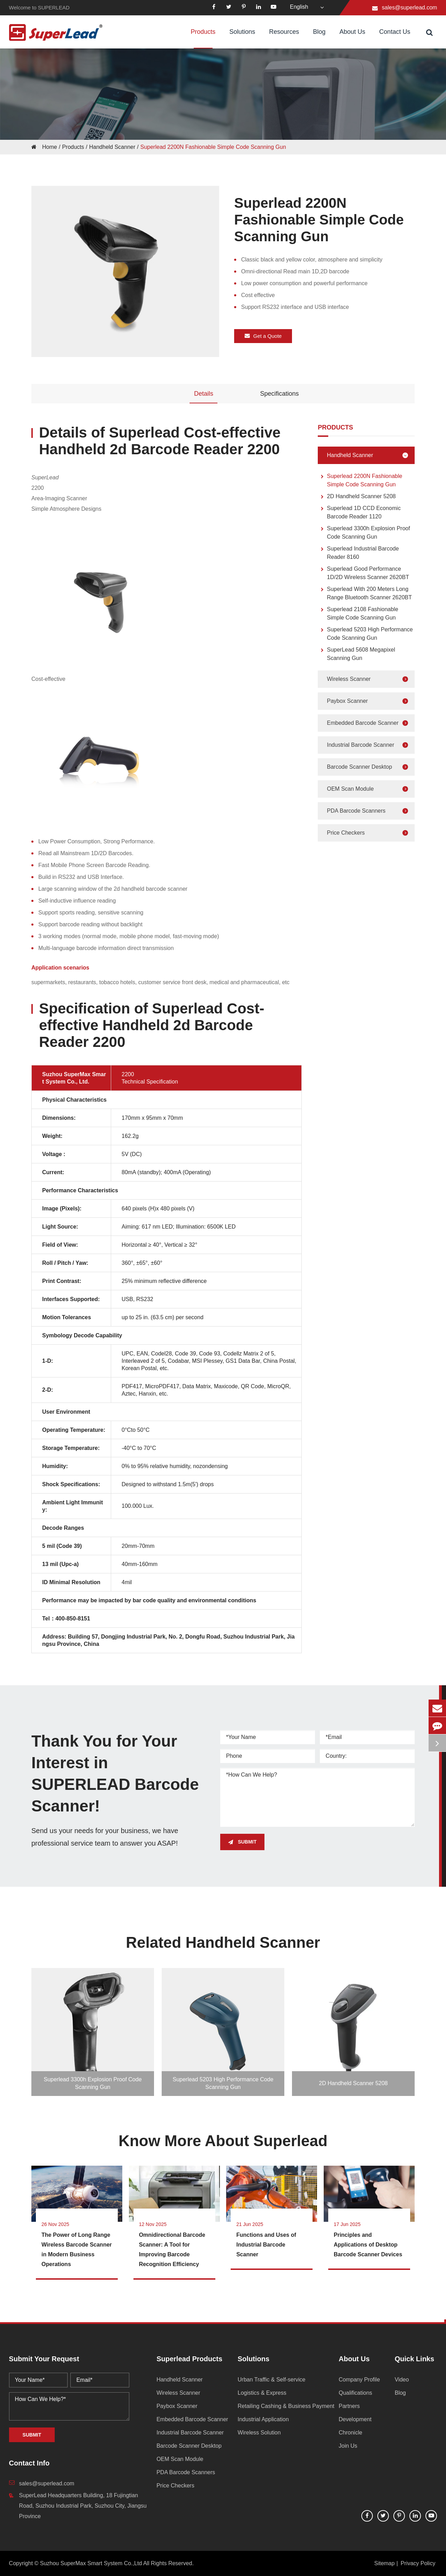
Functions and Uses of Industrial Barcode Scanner (266, 2244)
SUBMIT (242, 1842)
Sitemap (384, 2563)
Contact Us (394, 38)
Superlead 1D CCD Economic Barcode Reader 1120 (359, 511)
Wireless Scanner (368, 679)
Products (203, 38)
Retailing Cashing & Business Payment (286, 2406)
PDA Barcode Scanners (368, 811)
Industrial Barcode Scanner (368, 745)
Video (402, 2380)
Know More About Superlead (223, 2140)
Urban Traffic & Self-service (271, 2380)
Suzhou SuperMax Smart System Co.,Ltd (91, 2563)
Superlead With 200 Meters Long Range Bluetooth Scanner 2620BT (365, 592)
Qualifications (355, 2393)
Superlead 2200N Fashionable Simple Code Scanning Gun (213, 147)
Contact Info (29, 2463)
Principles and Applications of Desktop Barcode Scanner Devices (368, 2244)
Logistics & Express (262, 2393)
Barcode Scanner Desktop (368, 767)
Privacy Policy (418, 2563)
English (299, 7)
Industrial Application (263, 2419)
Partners (349, 2406)
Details (203, 393)
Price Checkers (368, 833)
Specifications (279, 393)
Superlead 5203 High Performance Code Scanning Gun (365, 633)
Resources (284, 38)
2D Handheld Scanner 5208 (356, 497)
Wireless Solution (259, 2433)
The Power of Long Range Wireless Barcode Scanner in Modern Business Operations (76, 2249)
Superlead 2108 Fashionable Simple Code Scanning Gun (358, 613)
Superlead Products (189, 2359)
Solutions (242, 38)
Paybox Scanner (368, 701)
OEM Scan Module (368, 789)
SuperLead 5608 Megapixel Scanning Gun (356, 653)
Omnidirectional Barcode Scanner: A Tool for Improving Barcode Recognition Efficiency (172, 2249)
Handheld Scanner (112, 147)
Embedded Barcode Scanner (368, 723)
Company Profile (359, 2380)
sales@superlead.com (409, 7)
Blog (319, 38)
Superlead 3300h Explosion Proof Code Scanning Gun (364, 532)
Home (49, 147)
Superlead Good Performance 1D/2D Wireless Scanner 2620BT (363, 572)
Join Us (348, 2446)
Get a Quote (263, 335)
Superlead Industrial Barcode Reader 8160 (358, 552)
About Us (352, 38)
